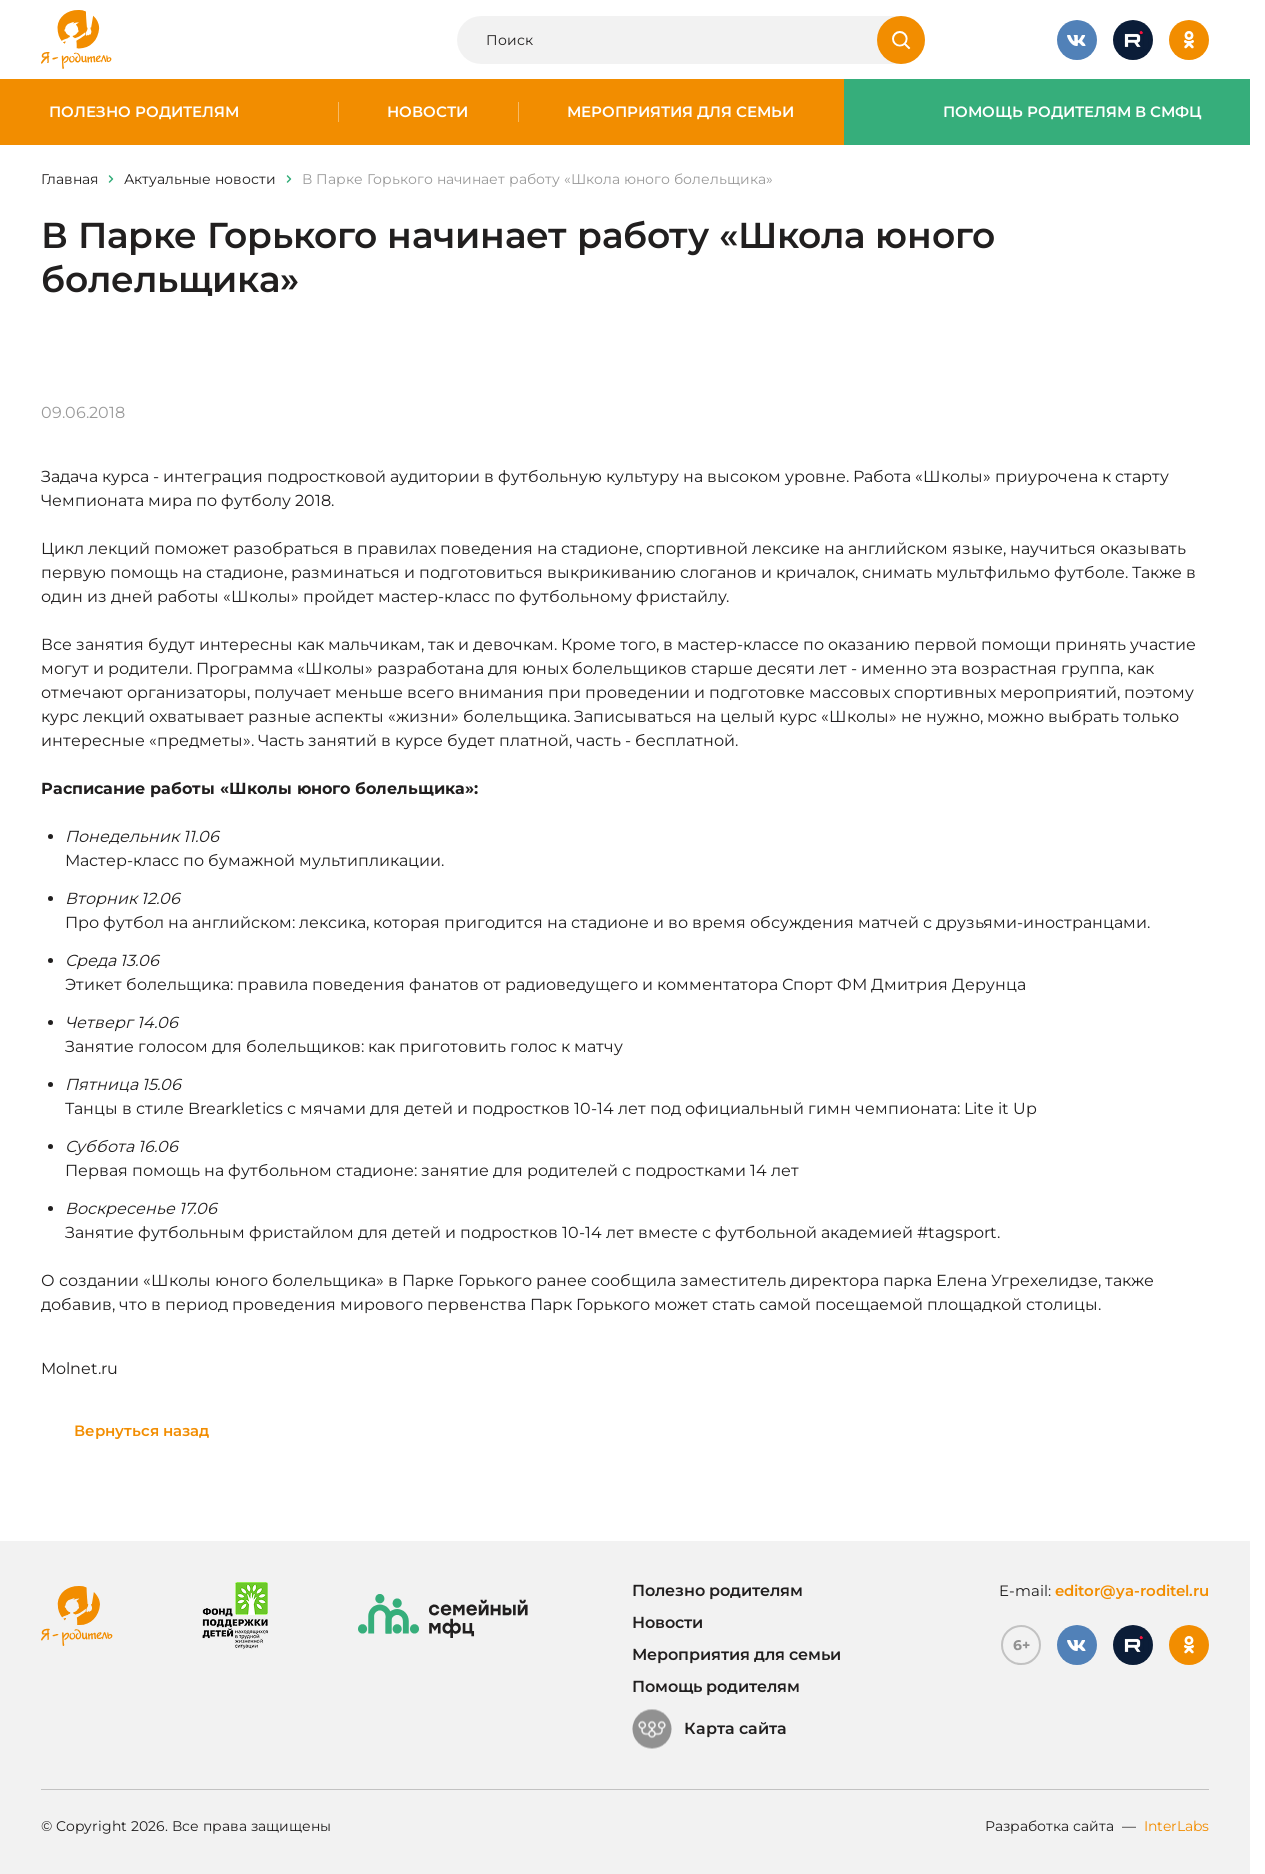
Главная (69, 179)
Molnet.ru (79, 1368)
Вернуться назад (141, 1430)
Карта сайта (709, 1729)
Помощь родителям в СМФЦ (1072, 112)
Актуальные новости (200, 179)
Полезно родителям (144, 112)
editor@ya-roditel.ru (1132, 1590)
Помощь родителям (716, 1686)
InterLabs (1176, 1826)
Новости (427, 112)
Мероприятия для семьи (680, 112)
